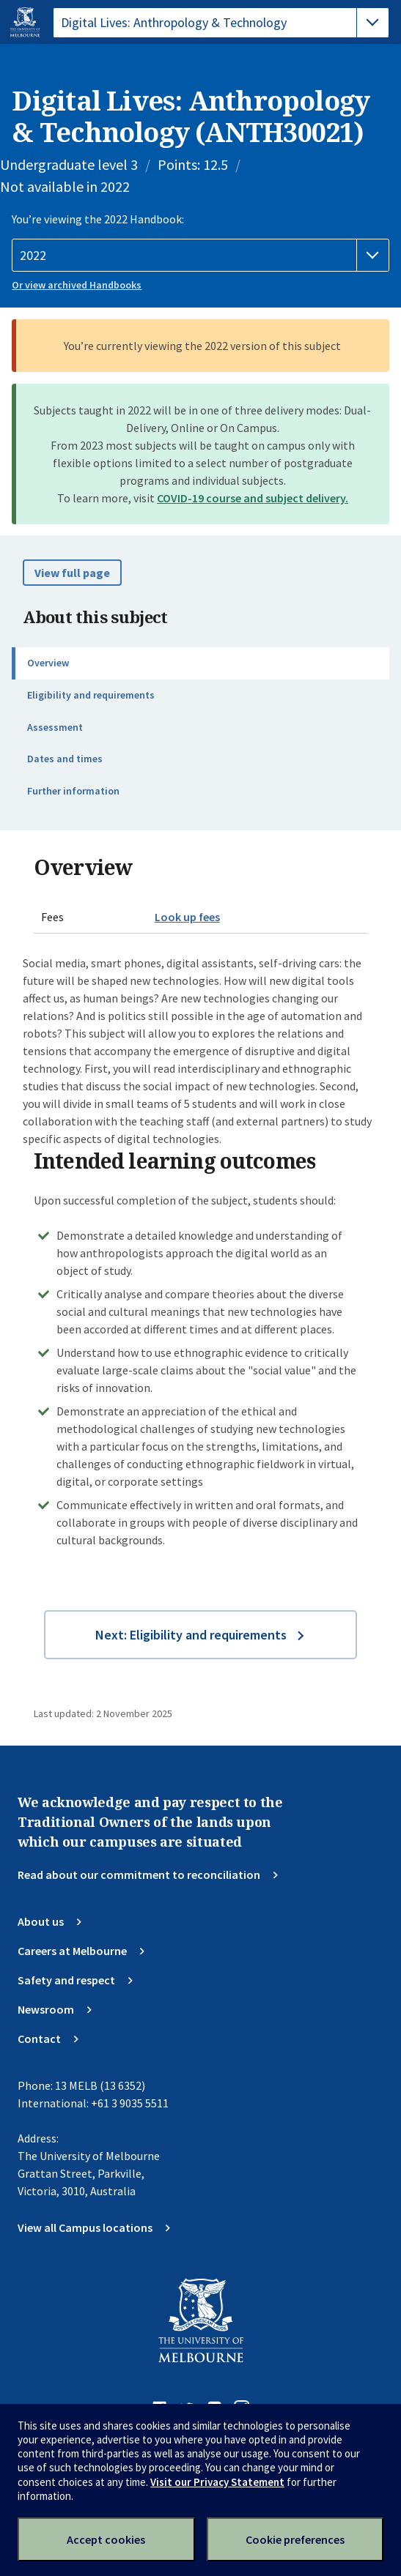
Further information (73, 790)
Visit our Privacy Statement (217, 2482)
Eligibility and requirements (91, 694)
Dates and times (65, 758)
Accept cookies (106, 2539)
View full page (72, 572)
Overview (48, 662)
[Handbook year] (200, 255)
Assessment (55, 727)
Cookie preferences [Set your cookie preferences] (295, 2539)
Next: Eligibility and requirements (191, 1634)
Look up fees (187, 916)
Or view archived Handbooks (76, 284)
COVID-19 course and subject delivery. (252, 498)
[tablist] (221, 22)
